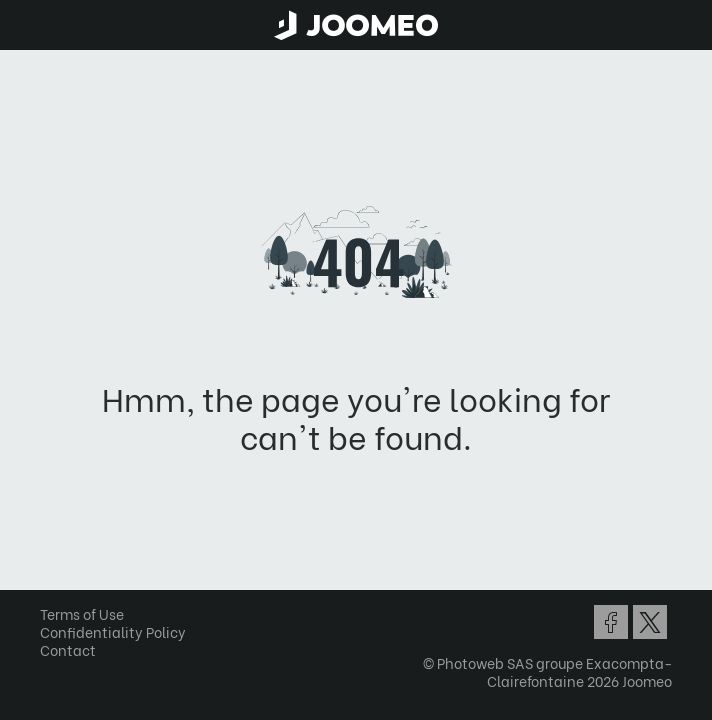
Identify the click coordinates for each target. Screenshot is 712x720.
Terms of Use (82, 613)
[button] (53, 617)
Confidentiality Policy (113, 631)
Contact (68, 649)
